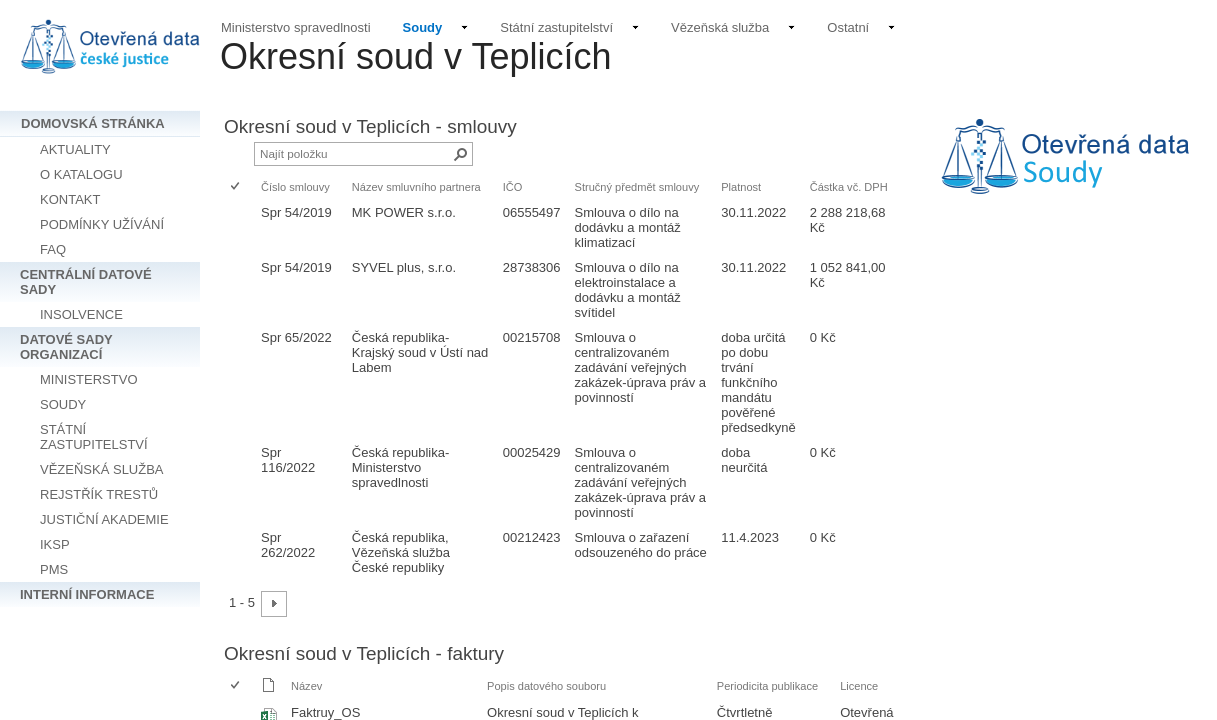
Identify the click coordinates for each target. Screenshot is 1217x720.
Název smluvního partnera (416, 187)
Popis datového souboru (546, 686)
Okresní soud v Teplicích (416, 56)
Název (306, 686)
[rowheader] (240, 227)
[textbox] (1066, 170)
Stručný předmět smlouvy (637, 187)
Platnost (741, 187)
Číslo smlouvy (295, 187)
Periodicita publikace (767, 686)
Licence (859, 686)
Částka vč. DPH (849, 187)
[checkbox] (236, 187)
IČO (513, 187)
